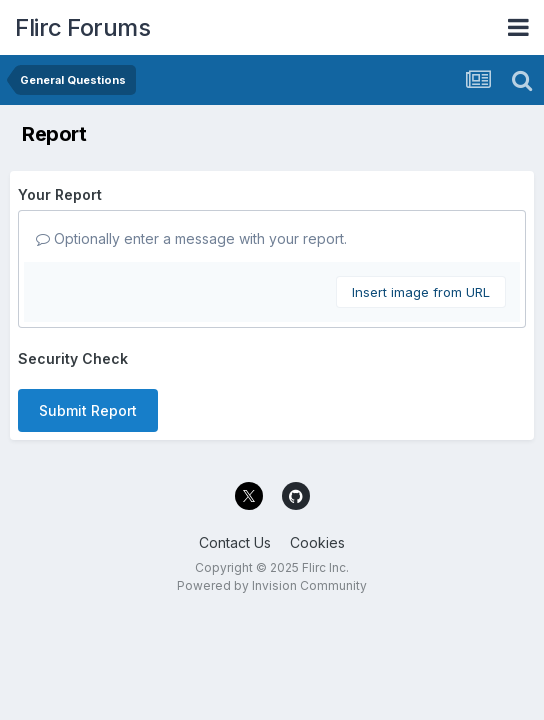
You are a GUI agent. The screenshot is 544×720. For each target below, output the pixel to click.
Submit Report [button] (88, 410)
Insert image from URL (421, 292)
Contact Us (235, 542)
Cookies (317, 542)
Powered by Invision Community (272, 585)
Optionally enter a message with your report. (191, 238)
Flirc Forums (82, 27)
